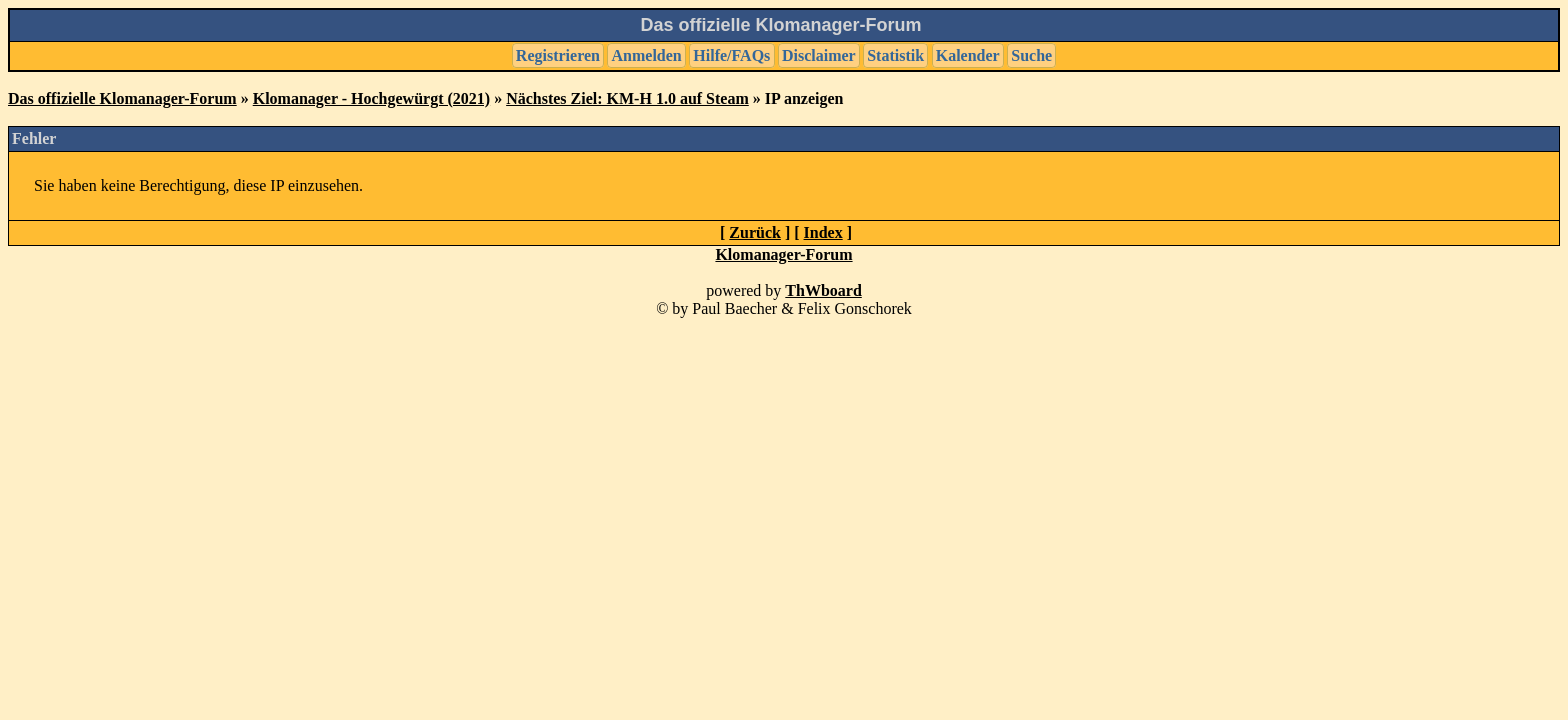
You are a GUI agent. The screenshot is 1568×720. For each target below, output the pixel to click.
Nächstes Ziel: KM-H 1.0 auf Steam (627, 98)
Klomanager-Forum (783, 254)
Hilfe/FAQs (731, 55)
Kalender (968, 55)
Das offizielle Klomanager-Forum (122, 98)
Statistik (895, 55)
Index (823, 232)
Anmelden (647, 55)
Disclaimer (819, 55)
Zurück (755, 232)
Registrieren (558, 55)
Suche (1031, 55)
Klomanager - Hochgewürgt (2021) (371, 98)
